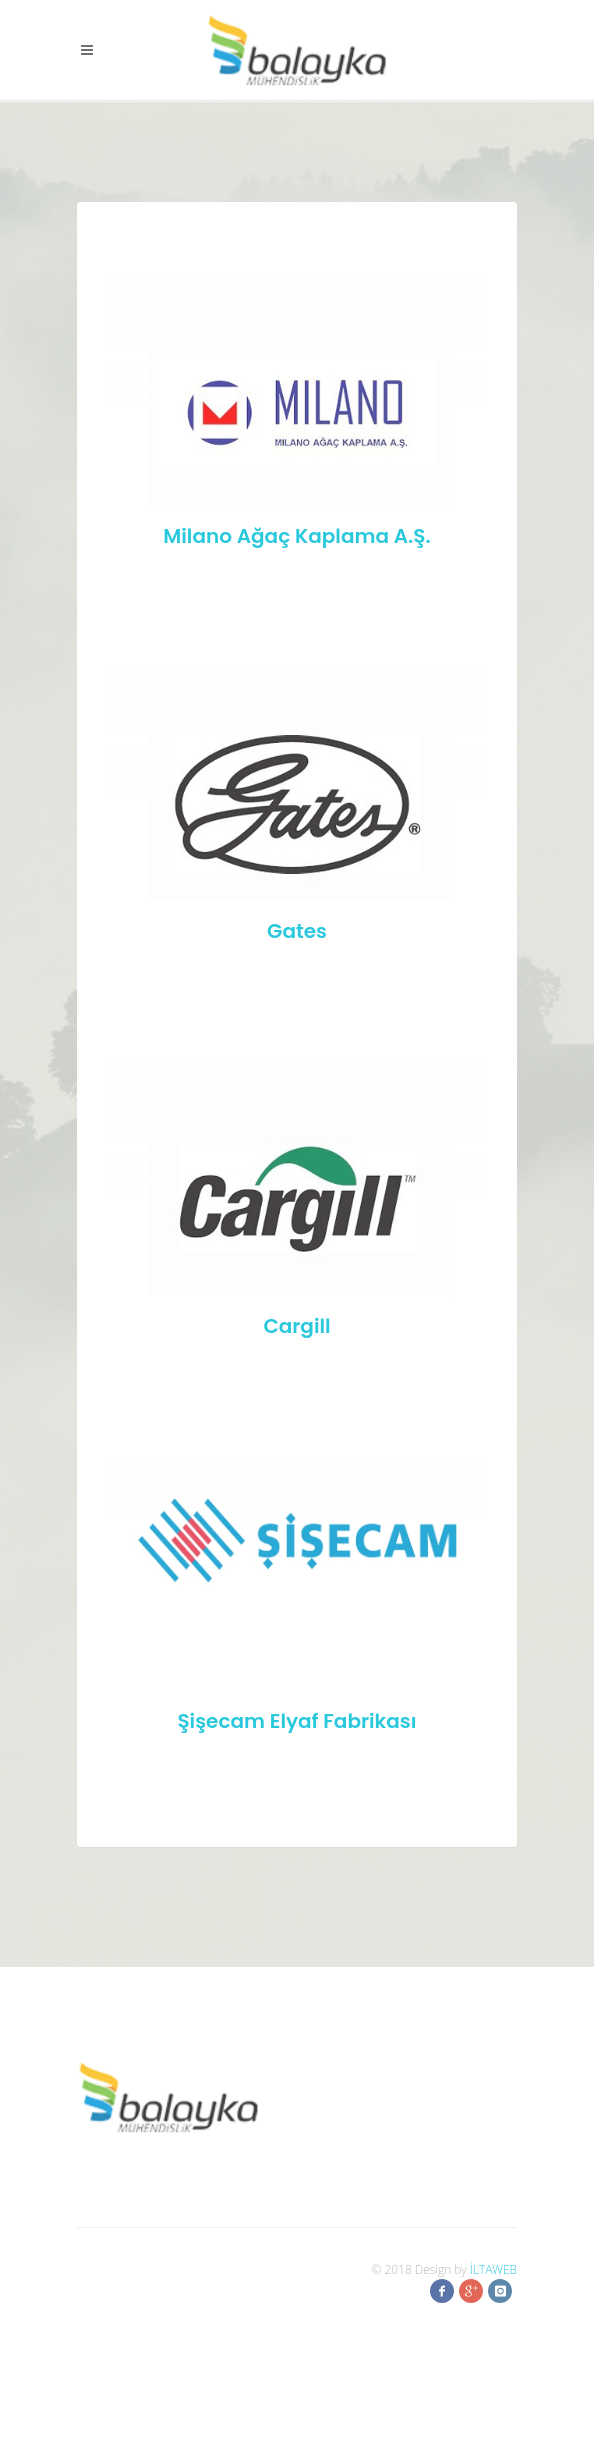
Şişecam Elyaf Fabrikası (296, 1721)
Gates (297, 931)
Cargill (296, 1326)
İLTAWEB (493, 2269)
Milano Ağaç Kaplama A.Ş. (296, 536)
